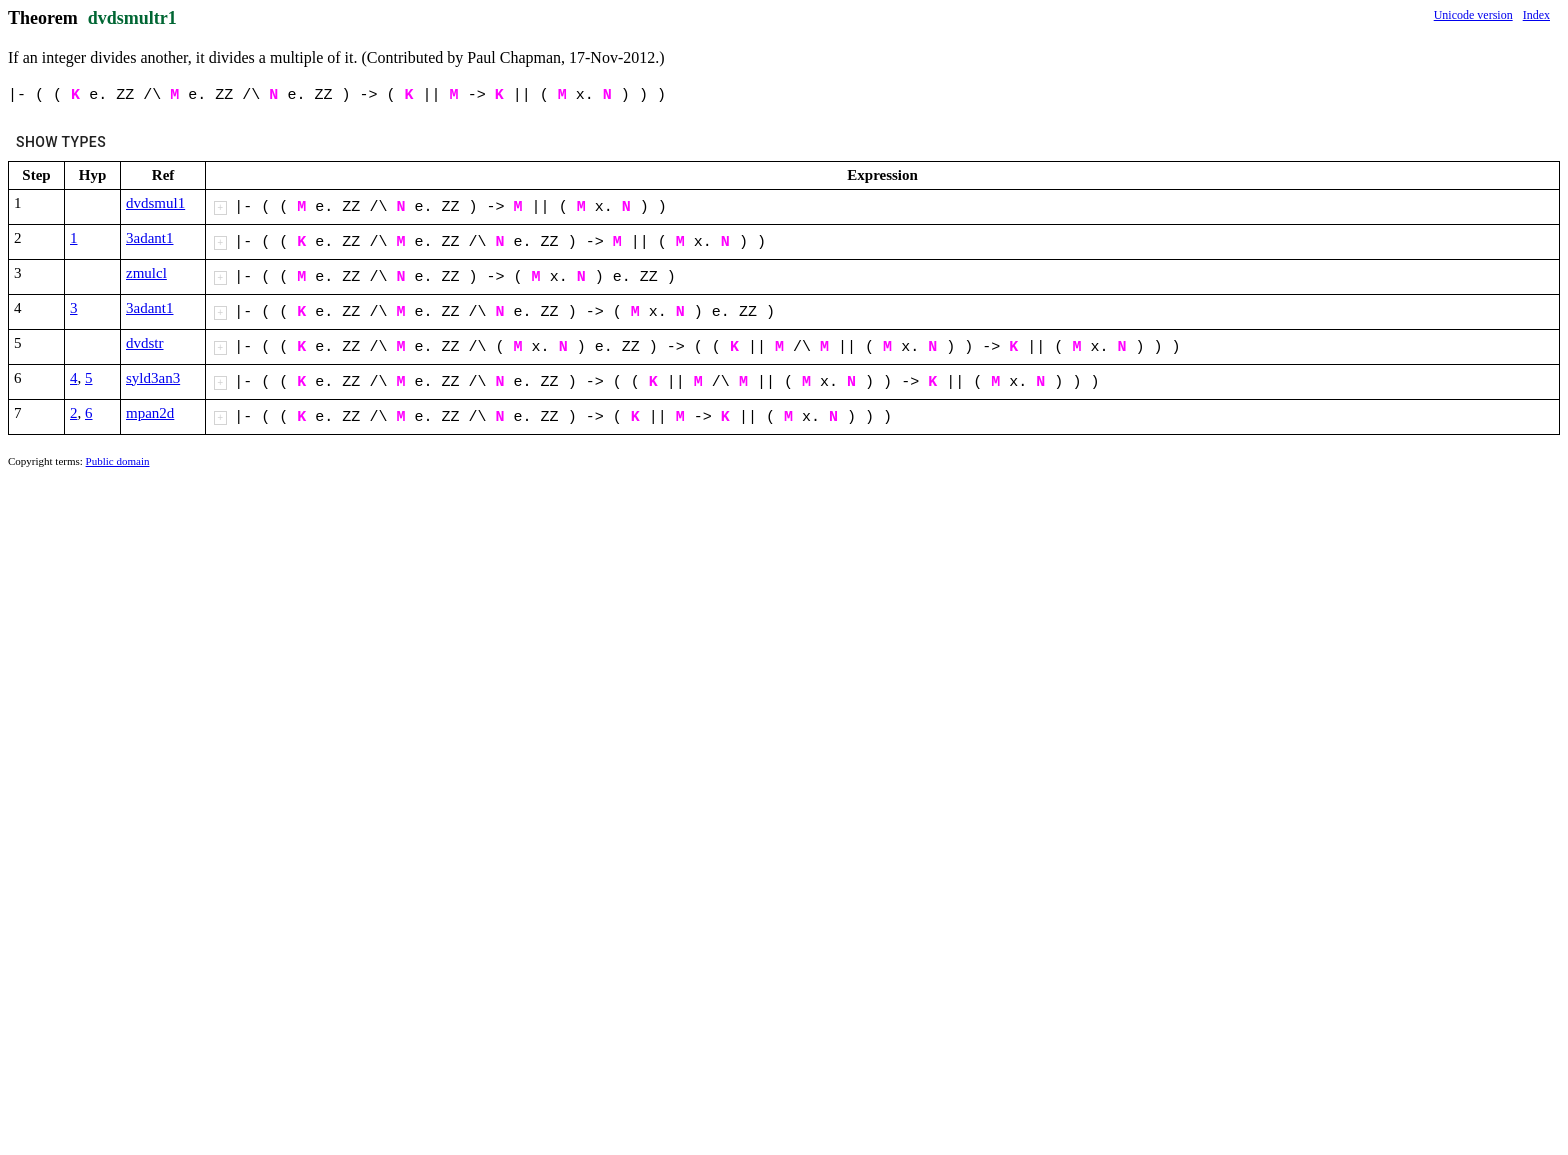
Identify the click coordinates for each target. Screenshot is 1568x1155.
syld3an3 (153, 378)
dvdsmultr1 (132, 18)
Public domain (118, 461)
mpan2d (150, 413)
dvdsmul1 (155, 203)
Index (1536, 15)
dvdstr (145, 343)
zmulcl (146, 273)
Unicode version (1473, 15)
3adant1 (149, 238)
